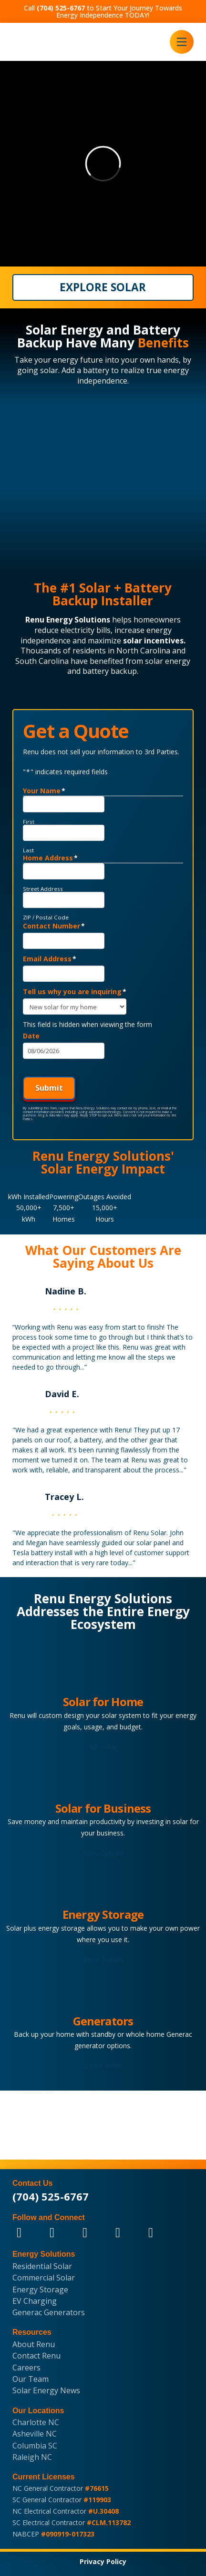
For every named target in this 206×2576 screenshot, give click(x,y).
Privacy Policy (103, 2561)
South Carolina (42, 661)
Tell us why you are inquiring (75, 991)
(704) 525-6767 (50, 2196)
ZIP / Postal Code (46, 917)
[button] (182, 42)
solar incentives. (154, 640)
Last (28, 850)
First (28, 822)
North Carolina (143, 650)
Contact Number (54, 925)
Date (31, 1035)
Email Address (50, 958)
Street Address (43, 889)
